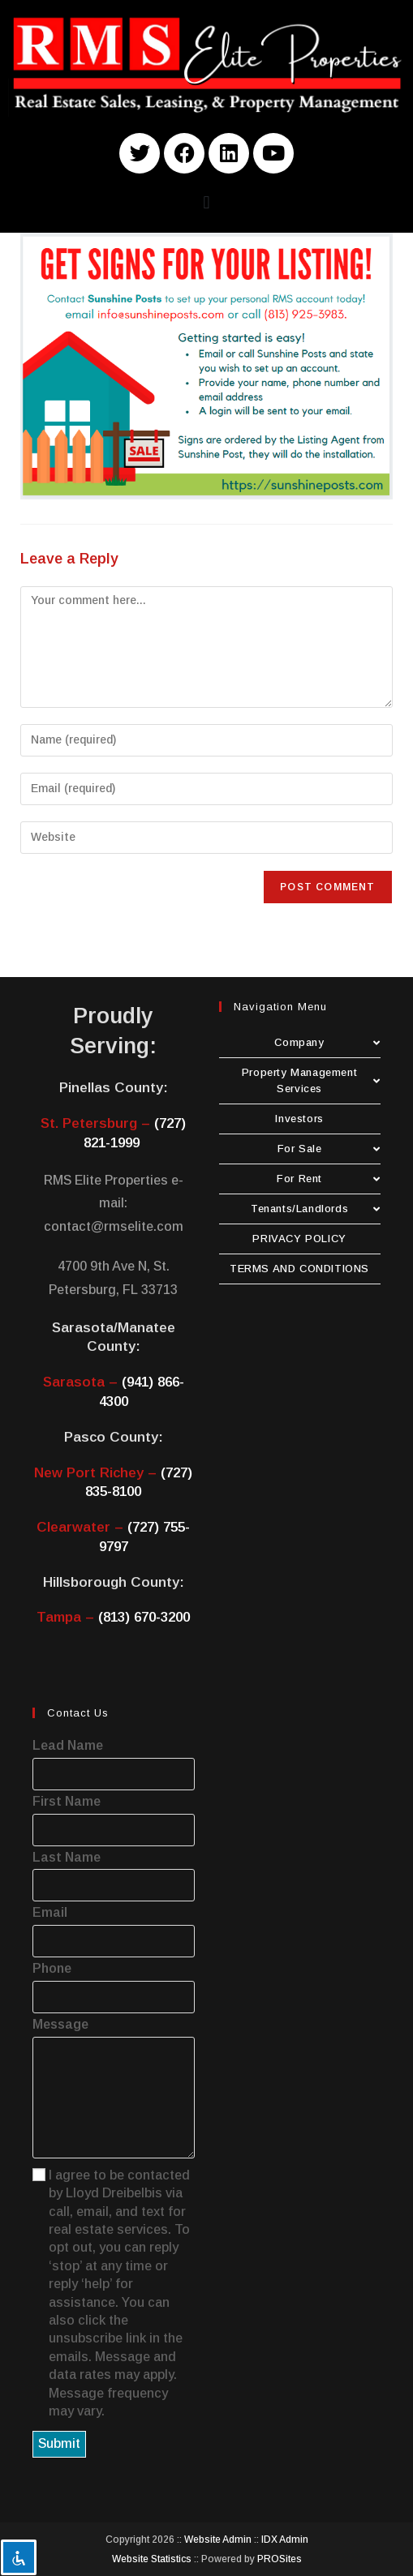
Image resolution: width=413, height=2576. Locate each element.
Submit (59, 2443)
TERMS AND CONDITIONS (299, 1268)
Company (327, 1042)
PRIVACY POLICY (299, 1238)
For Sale (329, 1148)
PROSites (279, 2559)
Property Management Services (311, 1080)
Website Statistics (151, 2559)
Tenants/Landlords (316, 1208)
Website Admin (218, 2539)
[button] (206, 203)
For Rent (328, 1178)
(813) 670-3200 (144, 1617)
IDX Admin (284, 2539)
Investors (299, 1118)
